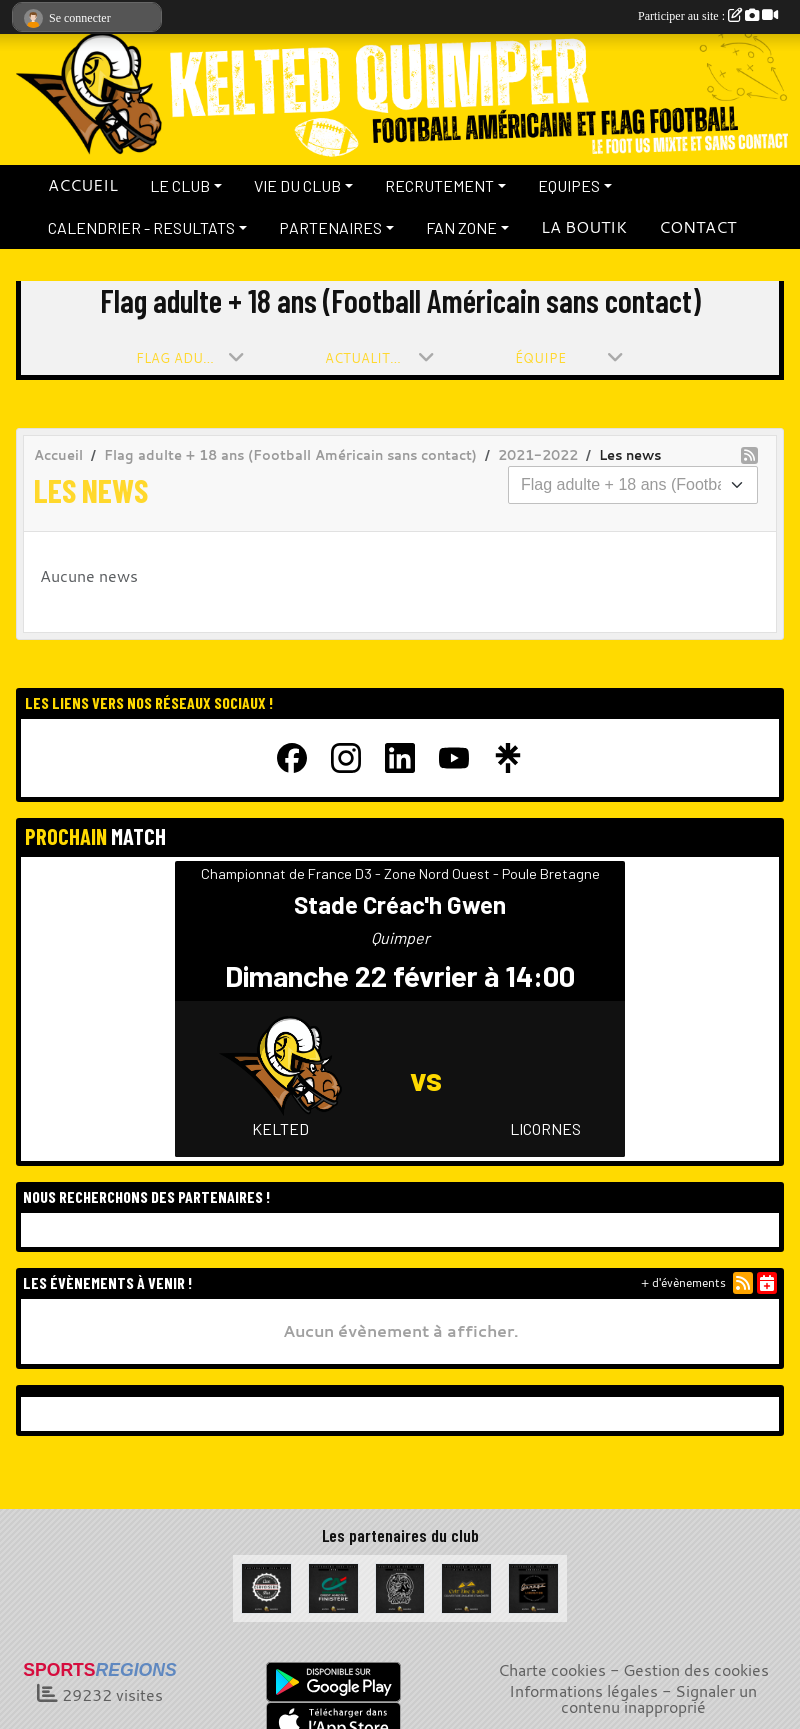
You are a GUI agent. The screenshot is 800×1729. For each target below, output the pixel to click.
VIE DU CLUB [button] (297, 185)
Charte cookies (552, 1670)
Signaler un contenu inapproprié (659, 1699)
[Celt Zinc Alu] (466, 1586)
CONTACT (697, 227)
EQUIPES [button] (569, 185)
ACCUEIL (83, 185)
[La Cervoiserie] (266, 1586)
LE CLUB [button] (180, 185)
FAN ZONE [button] (461, 227)
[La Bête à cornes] (400, 1586)
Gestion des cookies (696, 1670)
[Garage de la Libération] (533, 1586)
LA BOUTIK (584, 227)
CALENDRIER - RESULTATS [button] (141, 227)
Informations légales (583, 1691)
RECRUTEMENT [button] (439, 185)
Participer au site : (708, 16)
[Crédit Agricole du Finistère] (333, 1586)
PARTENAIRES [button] (330, 227)
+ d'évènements (683, 1282)
